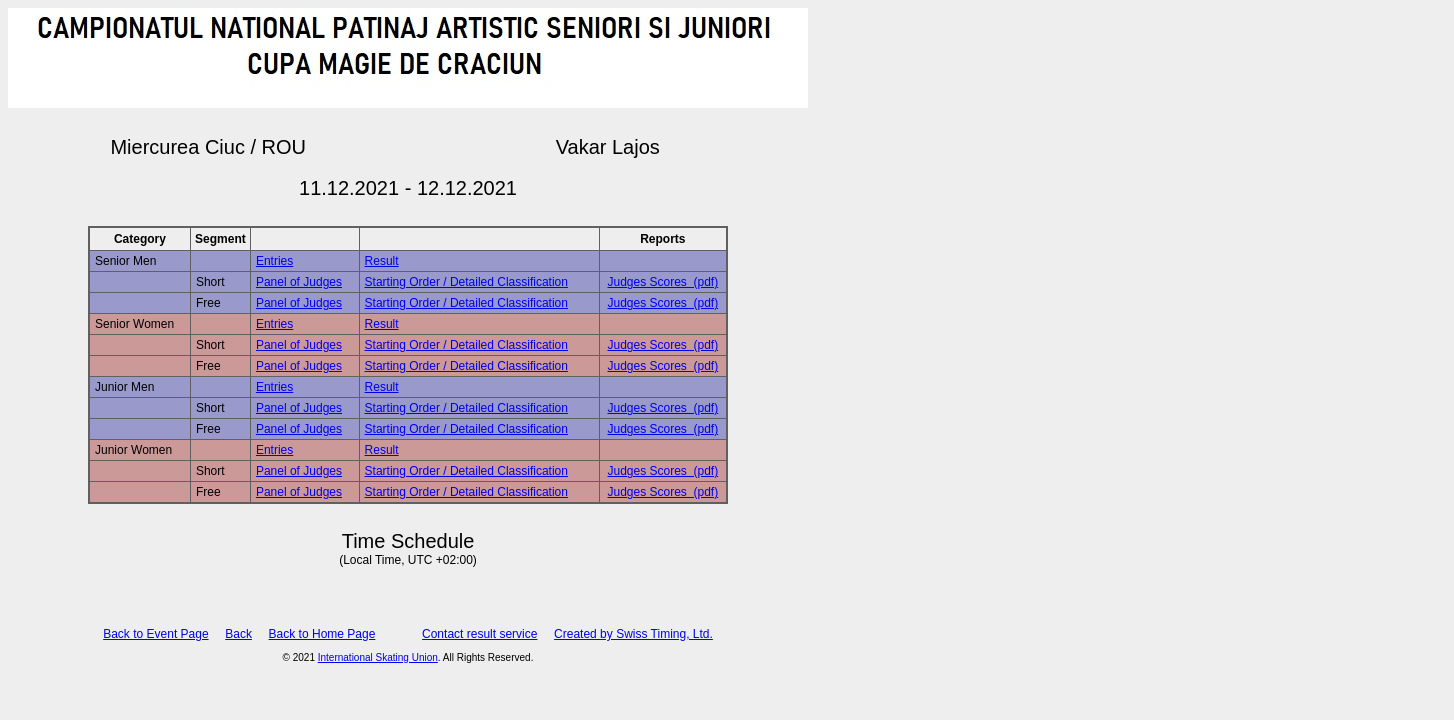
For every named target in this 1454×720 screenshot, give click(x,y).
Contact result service (479, 634)
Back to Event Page (155, 634)
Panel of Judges (299, 282)
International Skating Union (378, 657)
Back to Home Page (322, 634)
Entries (274, 261)
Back (238, 634)
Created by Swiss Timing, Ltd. (633, 634)
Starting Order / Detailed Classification (466, 282)
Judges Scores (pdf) (662, 282)
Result (382, 261)
